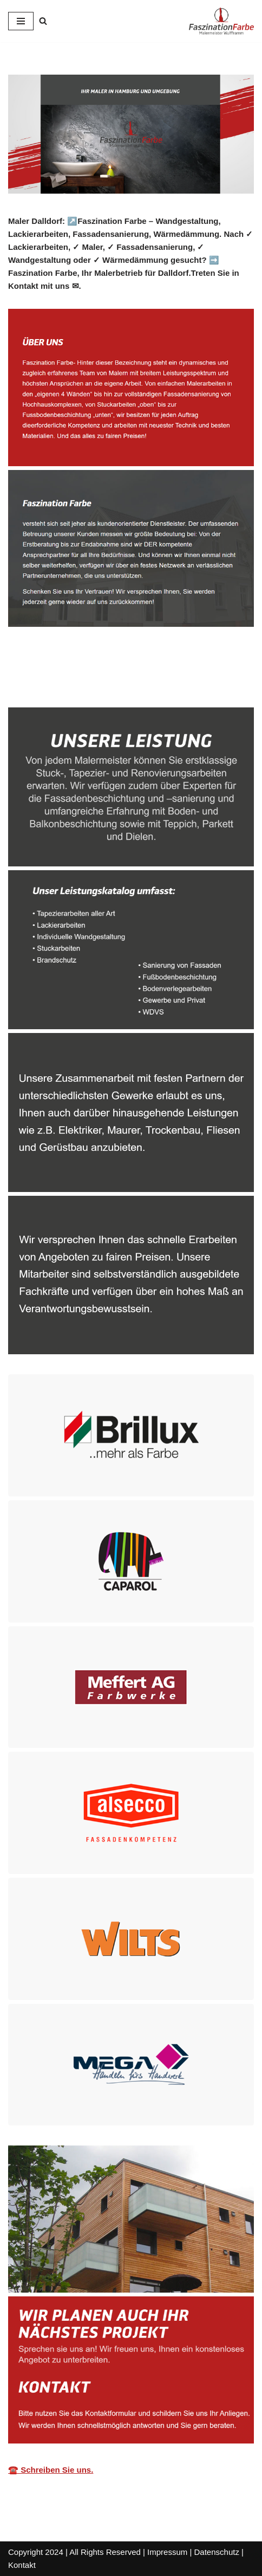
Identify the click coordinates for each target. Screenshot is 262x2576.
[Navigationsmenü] (21, 21)
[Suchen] (43, 21)
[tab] (49, 683)
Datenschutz (216, 2552)
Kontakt (22, 2565)
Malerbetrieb (49, 683)
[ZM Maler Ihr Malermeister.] (221, 21)
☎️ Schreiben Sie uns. (50, 2469)
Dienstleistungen (142, 683)
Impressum (167, 2552)
